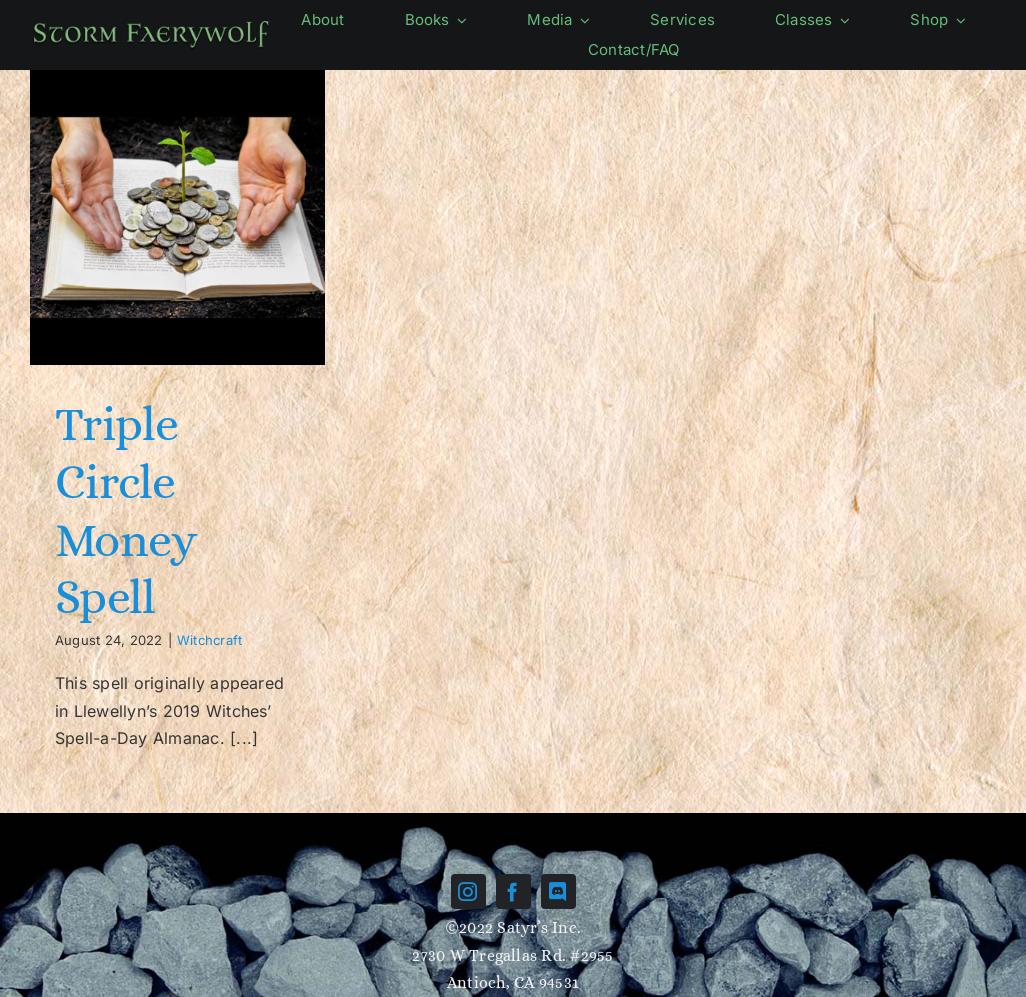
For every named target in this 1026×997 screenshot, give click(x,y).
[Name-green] (151, 25)
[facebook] (513, 891)
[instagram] (468, 891)
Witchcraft (209, 640)
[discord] (558, 891)
